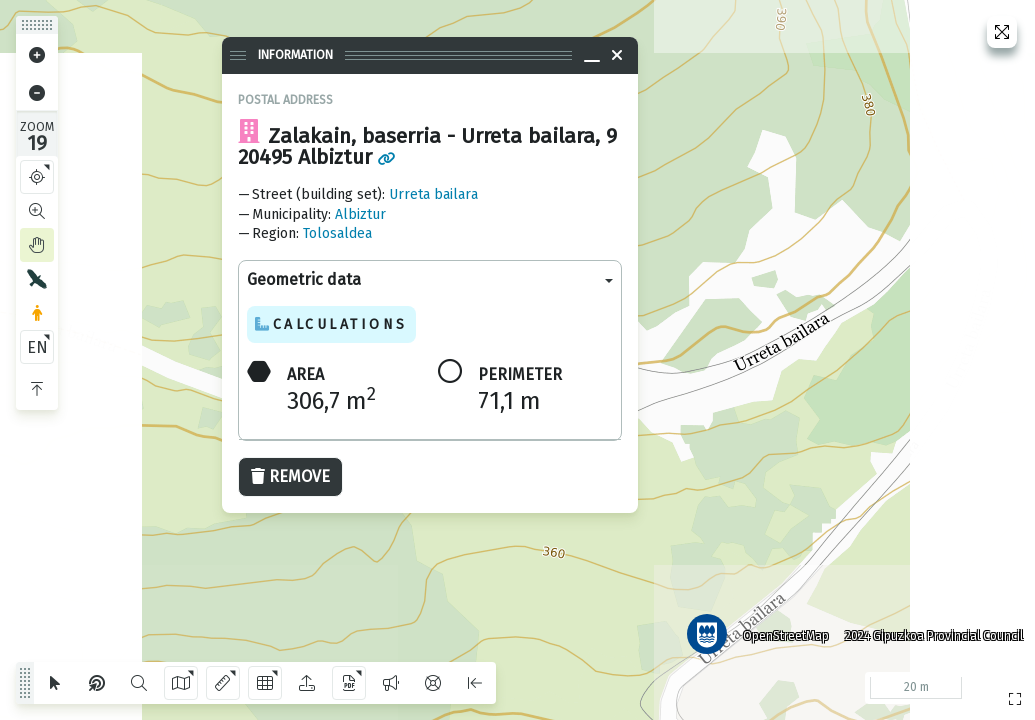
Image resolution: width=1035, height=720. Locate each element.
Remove (290, 476)
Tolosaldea (337, 233)
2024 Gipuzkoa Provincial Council (934, 635)
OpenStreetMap (786, 635)
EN (37, 347)
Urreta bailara (433, 194)
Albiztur (360, 214)
